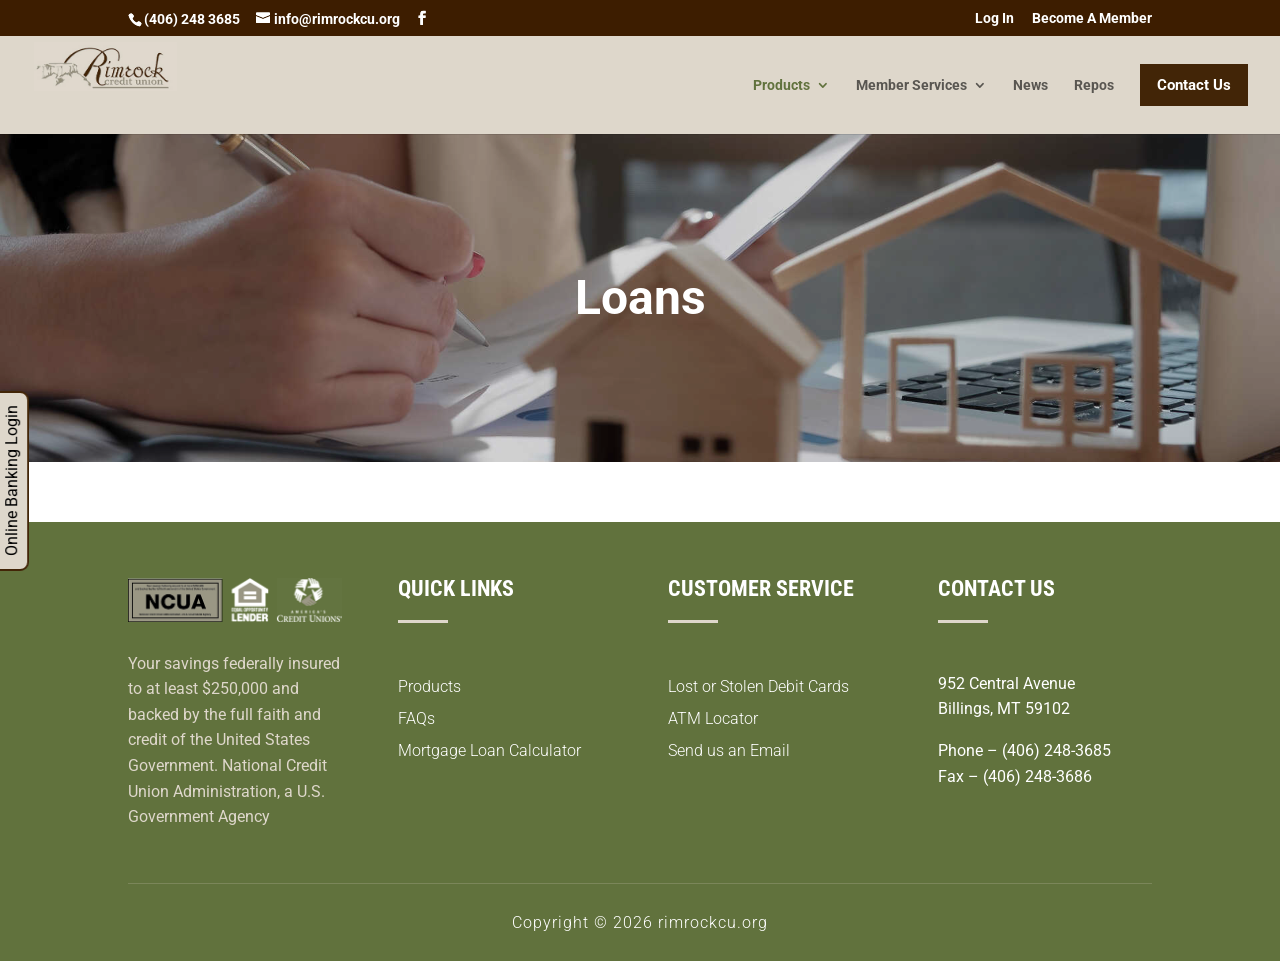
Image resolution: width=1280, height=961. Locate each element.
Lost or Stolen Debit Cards (758, 686)
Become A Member (1092, 18)
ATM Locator (713, 718)
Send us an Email (729, 750)
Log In (994, 18)
